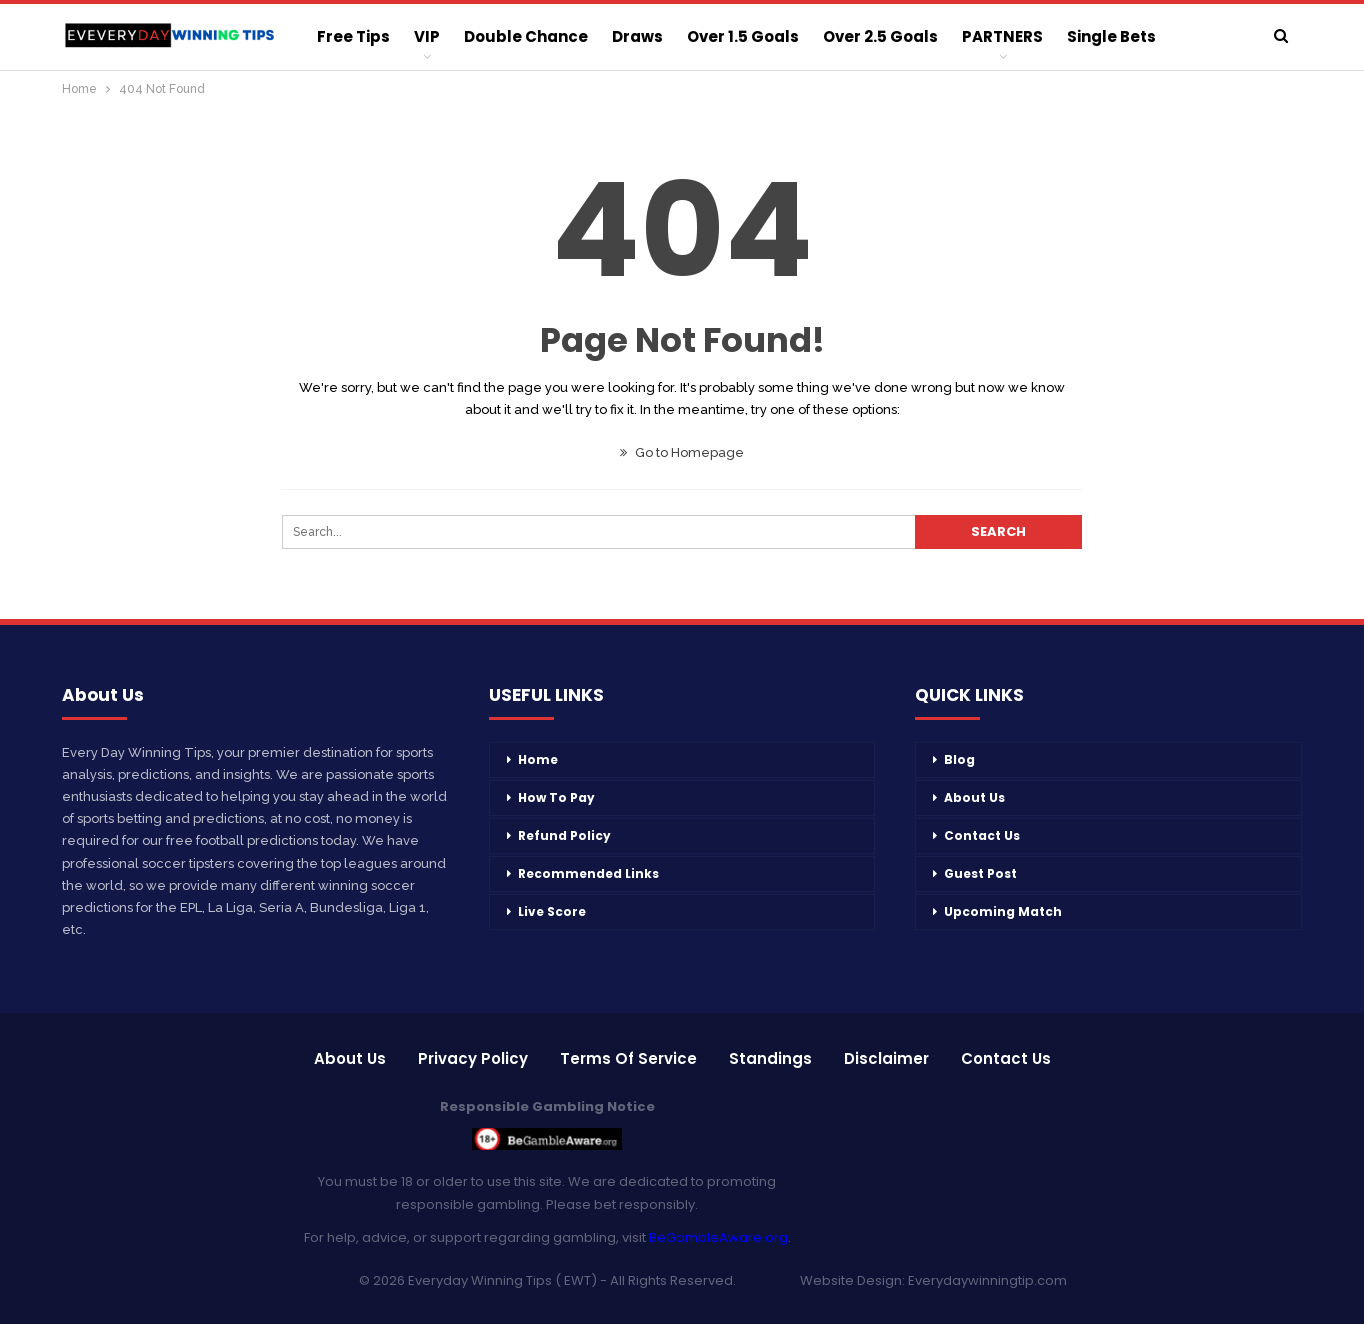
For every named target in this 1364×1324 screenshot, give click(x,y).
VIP (427, 36)
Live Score (552, 911)
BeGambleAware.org (718, 1237)
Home (538, 759)
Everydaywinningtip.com (987, 1280)
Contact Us (982, 835)
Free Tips (353, 36)
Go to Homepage (682, 452)
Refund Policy (564, 835)
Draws (637, 36)
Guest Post (980, 873)
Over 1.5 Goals (743, 36)
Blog (959, 759)
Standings (770, 1058)
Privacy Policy (473, 1058)
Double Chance (526, 36)
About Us (974, 797)
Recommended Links (588, 873)
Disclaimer (886, 1058)
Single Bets (1111, 36)
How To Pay (556, 797)
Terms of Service (628, 1058)
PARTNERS (1002, 36)
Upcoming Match (1003, 911)
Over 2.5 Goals (880, 36)
